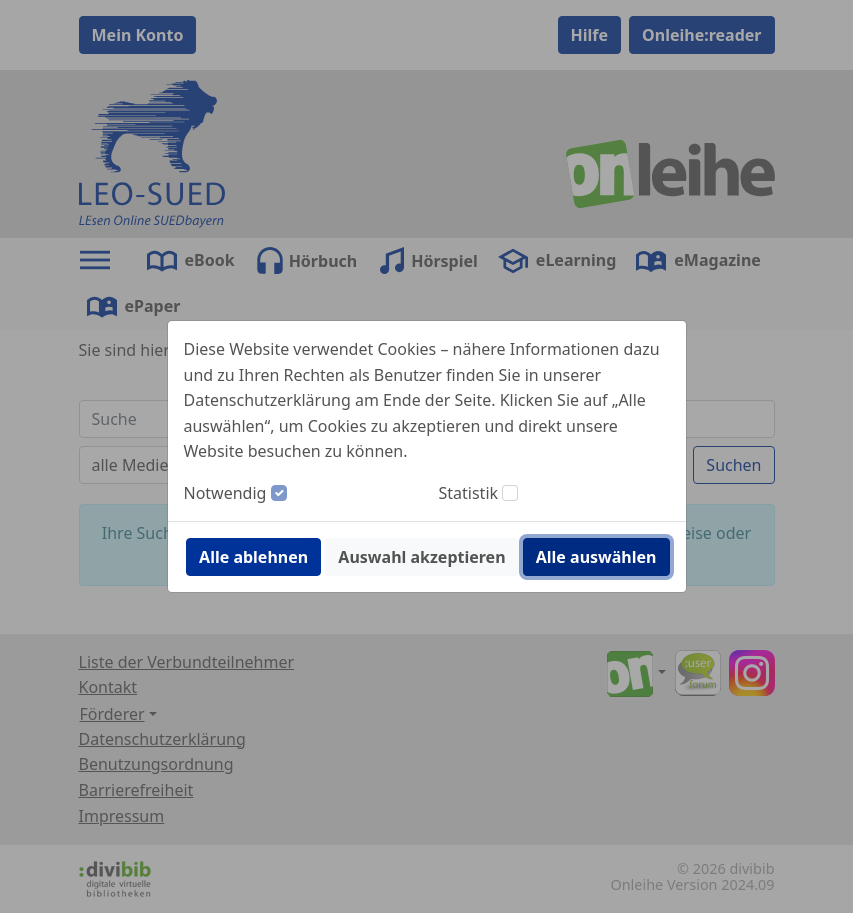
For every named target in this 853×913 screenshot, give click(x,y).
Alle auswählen (596, 557)
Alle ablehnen (253, 557)
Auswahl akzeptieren (421, 557)
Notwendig (225, 493)
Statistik (469, 493)
